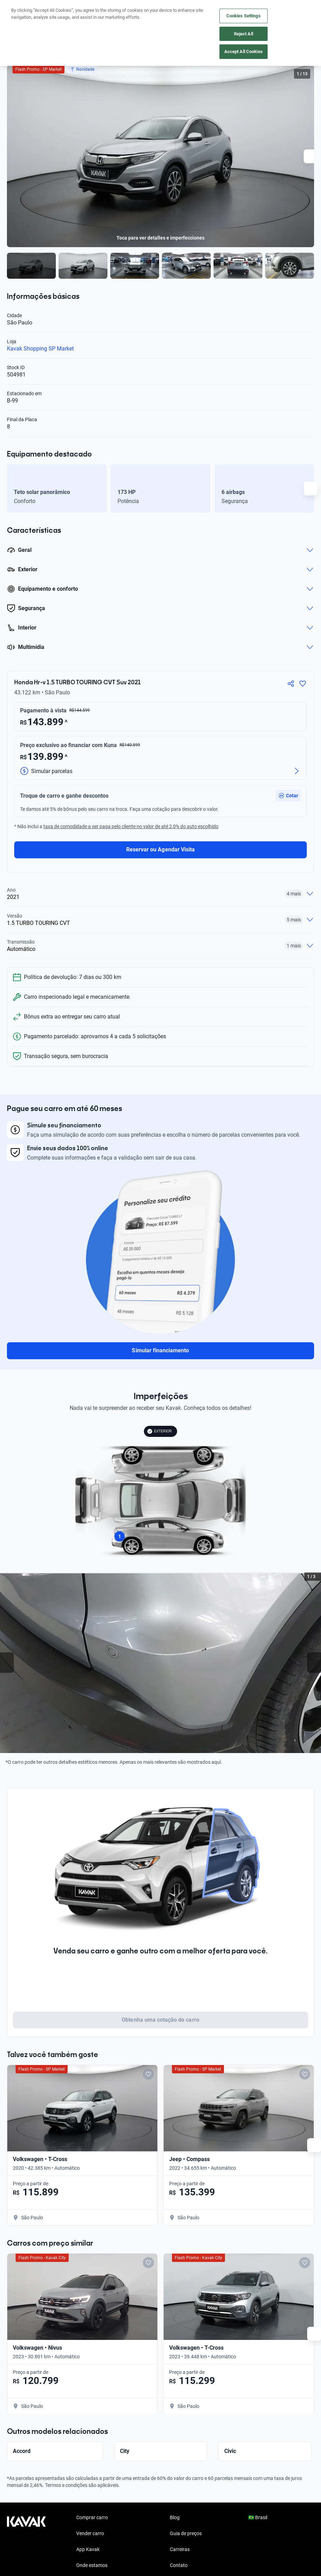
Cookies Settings (243, 15)
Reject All (243, 33)
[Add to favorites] (111, 2074)
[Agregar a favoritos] (302, 683)
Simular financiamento (160, 1350)
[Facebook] (12, 2567)
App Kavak (87, 2506)
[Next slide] (311, 156)
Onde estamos (91, 2522)
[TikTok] (79, 2567)
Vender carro (90, 2490)
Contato (179, 2522)
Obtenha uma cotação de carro (160, 2019)
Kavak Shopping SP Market (40, 348)
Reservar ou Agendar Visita (160, 849)
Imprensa (180, 2538)
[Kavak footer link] (26, 2507)
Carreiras (180, 2506)
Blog (175, 2475)
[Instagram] (29, 2567)
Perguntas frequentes (99, 2538)
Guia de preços (186, 2490)
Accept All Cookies (243, 51)
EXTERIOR (159, 1431)
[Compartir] (291, 683)
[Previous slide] (7, 1663)
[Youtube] (45, 2567)
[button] (288, 795)
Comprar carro (92, 2475)
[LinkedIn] (62, 2567)
